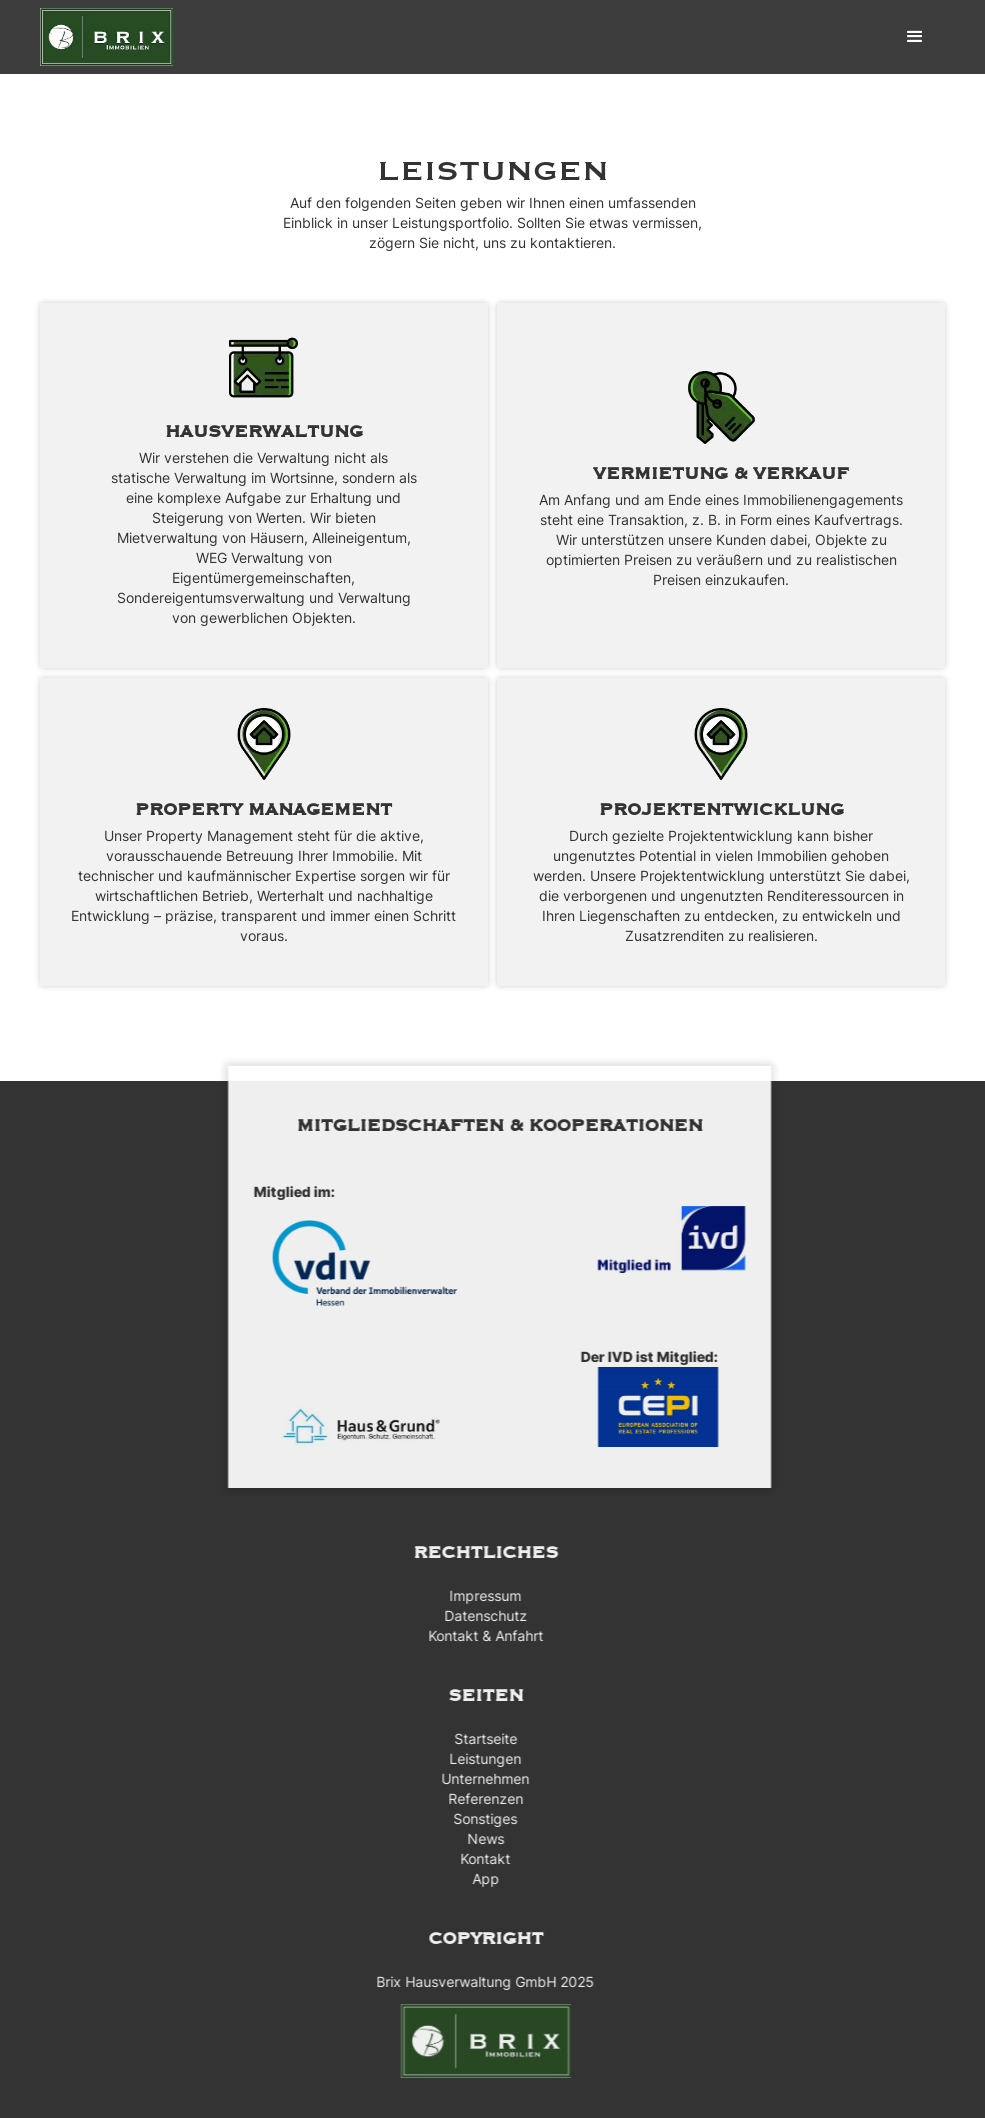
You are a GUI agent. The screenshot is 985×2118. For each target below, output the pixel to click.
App (478, 1878)
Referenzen (478, 1798)
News (478, 1838)
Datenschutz (478, 1615)
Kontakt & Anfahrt (478, 1635)
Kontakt (478, 1858)
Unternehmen (478, 1778)
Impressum (478, 1595)
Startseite (478, 1738)
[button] (915, 37)
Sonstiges (478, 1818)
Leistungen (478, 1758)
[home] (106, 37)
